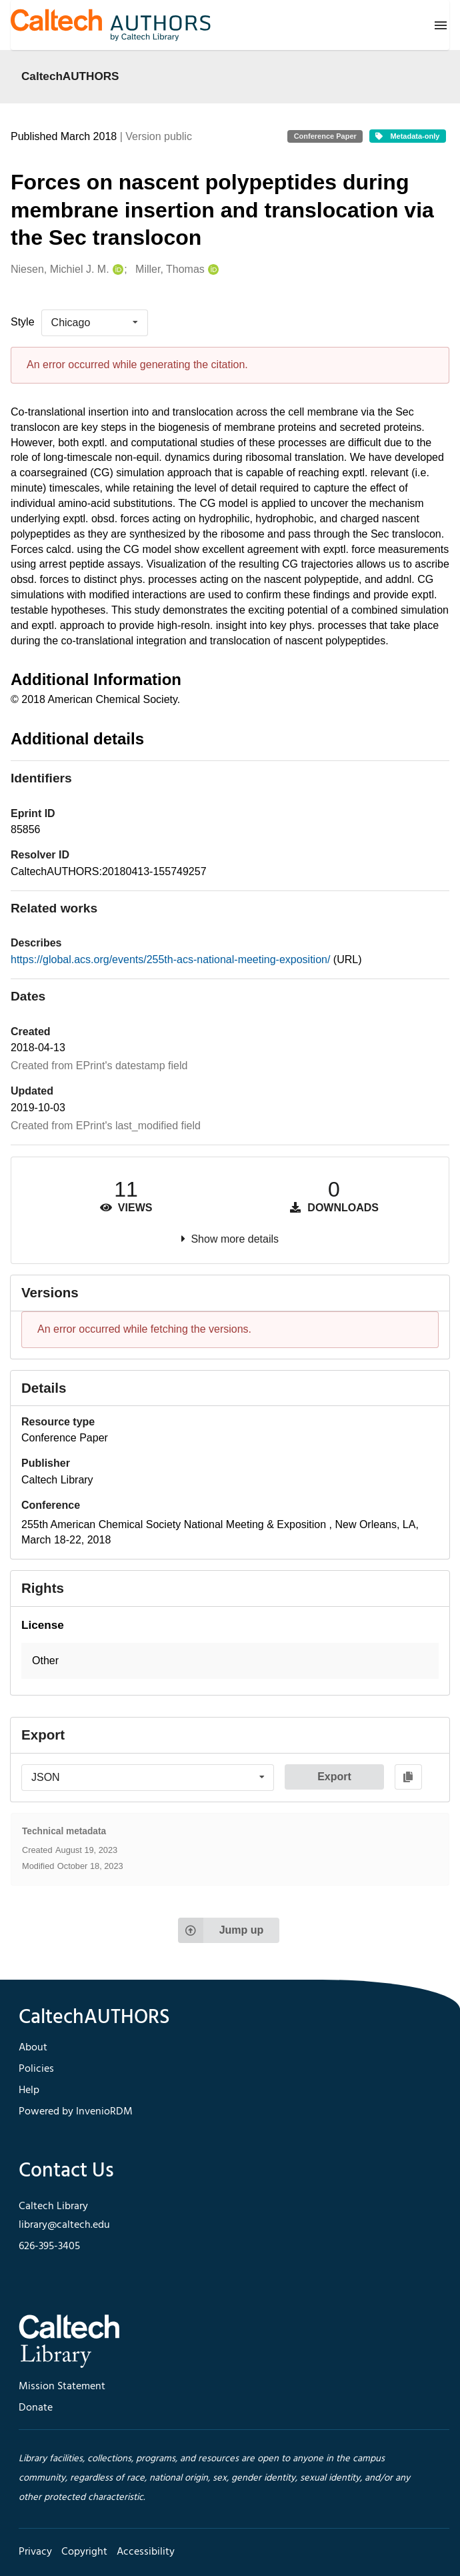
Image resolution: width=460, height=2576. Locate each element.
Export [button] (334, 1776)
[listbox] (94, 322)
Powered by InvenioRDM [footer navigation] (76, 2111)
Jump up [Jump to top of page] (221, 1930)
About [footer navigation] (33, 2047)
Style (23, 322)
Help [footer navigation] (29, 2090)
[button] (230, 1661)
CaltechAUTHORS (70, 76)
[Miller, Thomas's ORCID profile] (212, 269)
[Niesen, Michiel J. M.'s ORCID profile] (116, 269)
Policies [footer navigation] (36, 2069)
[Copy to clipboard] (408, 1777)
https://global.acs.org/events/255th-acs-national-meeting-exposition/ (172, 959)
